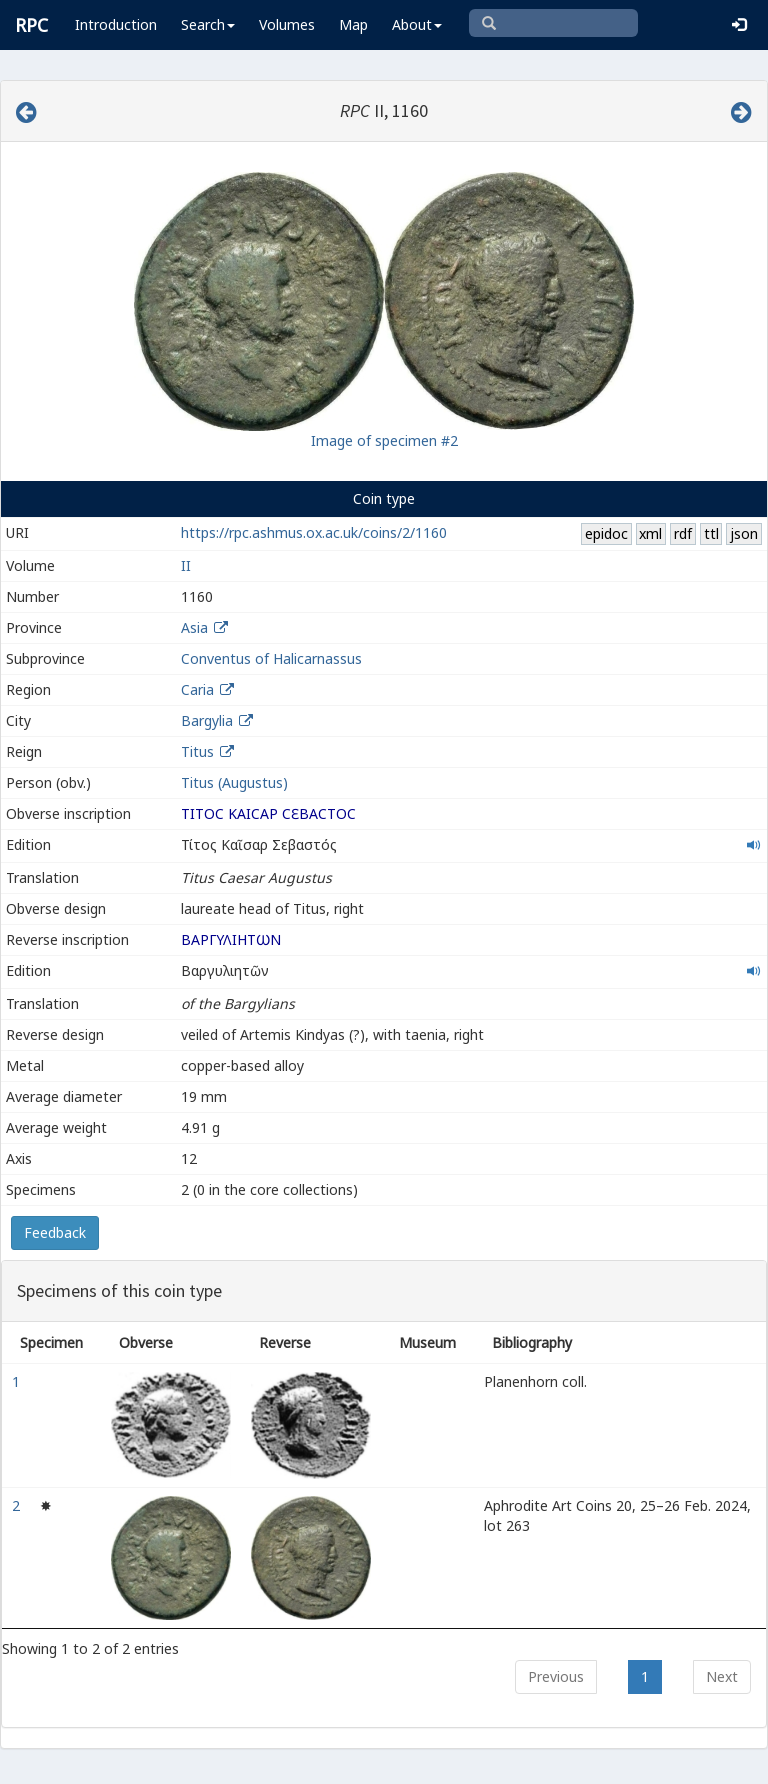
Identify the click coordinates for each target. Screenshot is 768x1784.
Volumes (287, 24)
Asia (194, 627)
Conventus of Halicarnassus (271, 658)
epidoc (606, 533)
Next (722, 1676)
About (417, 24)
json (744, 533)
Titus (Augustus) (234, 782)
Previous (556, 1676)
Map (353, 24)
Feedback (55, 1232)
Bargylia (207, 720)
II (186, 565)
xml (650, 533)
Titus (197, 751)
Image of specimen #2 (384, 440)
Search (208, 24)
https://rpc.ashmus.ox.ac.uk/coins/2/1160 (314, 532)
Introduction (116, 24)
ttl (711, 533)
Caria (197, 689)
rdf (683, 533)
